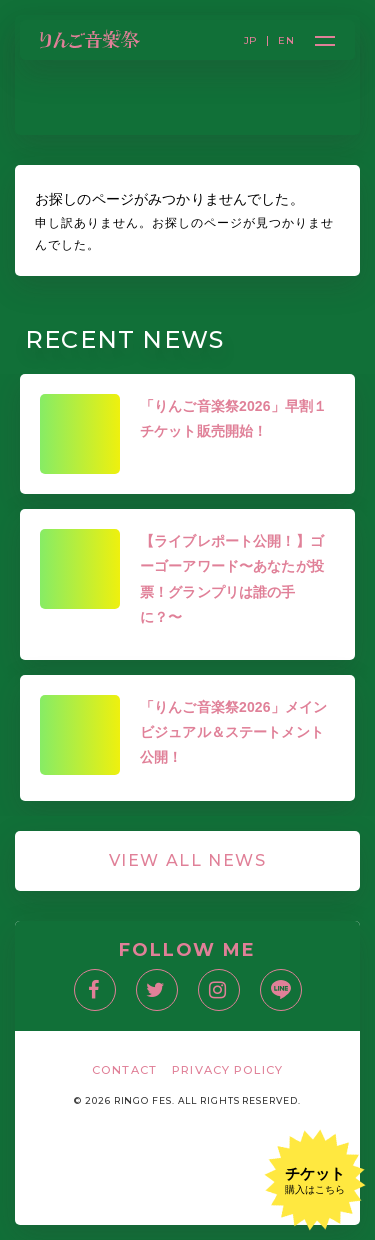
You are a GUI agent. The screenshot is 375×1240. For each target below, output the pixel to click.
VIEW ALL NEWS (188, 860)
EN (286, 41)
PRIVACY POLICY (227, 1070)
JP (251, 41)
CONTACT (124, 1070)
